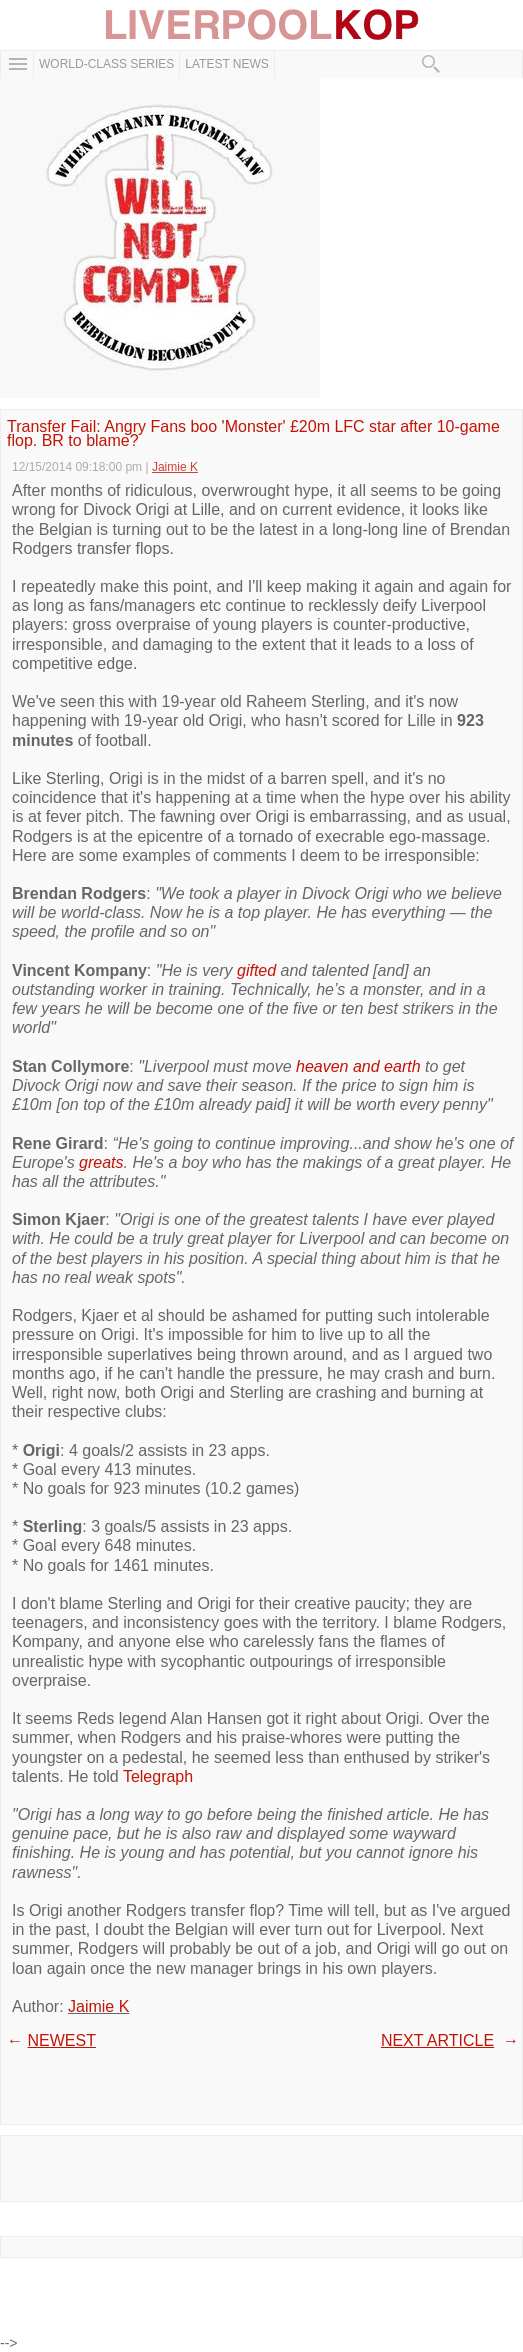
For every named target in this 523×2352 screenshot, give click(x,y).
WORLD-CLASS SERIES (106, 64)
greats (101, 1162)
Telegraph (158, 1776)
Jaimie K (98, 2006)
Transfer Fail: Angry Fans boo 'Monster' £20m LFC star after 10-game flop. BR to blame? (253, 434)
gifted (256, 970)
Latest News (227, 64)
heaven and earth (358, 1066)
